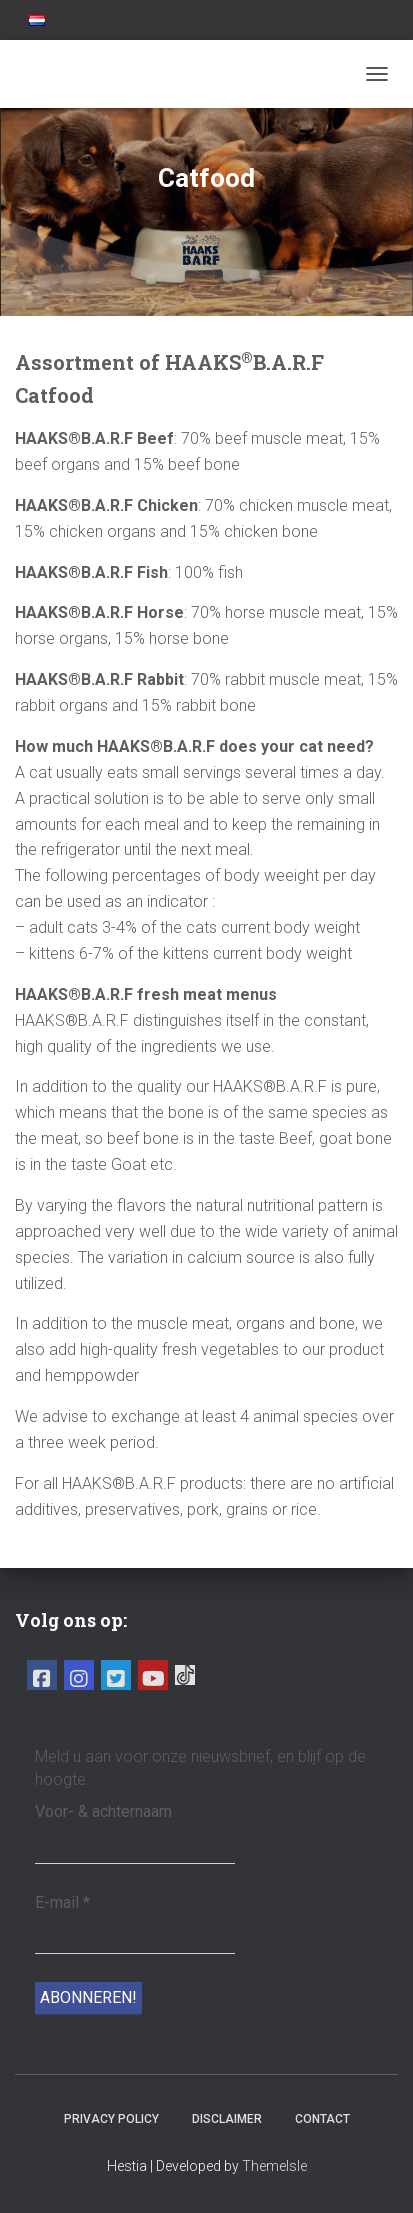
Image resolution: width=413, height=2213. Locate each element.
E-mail (62, 1902)
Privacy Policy (111, 2119)
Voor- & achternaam (103, 1811)
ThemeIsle (274, 2166)
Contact (322, 2119)
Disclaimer (227, 2119)
